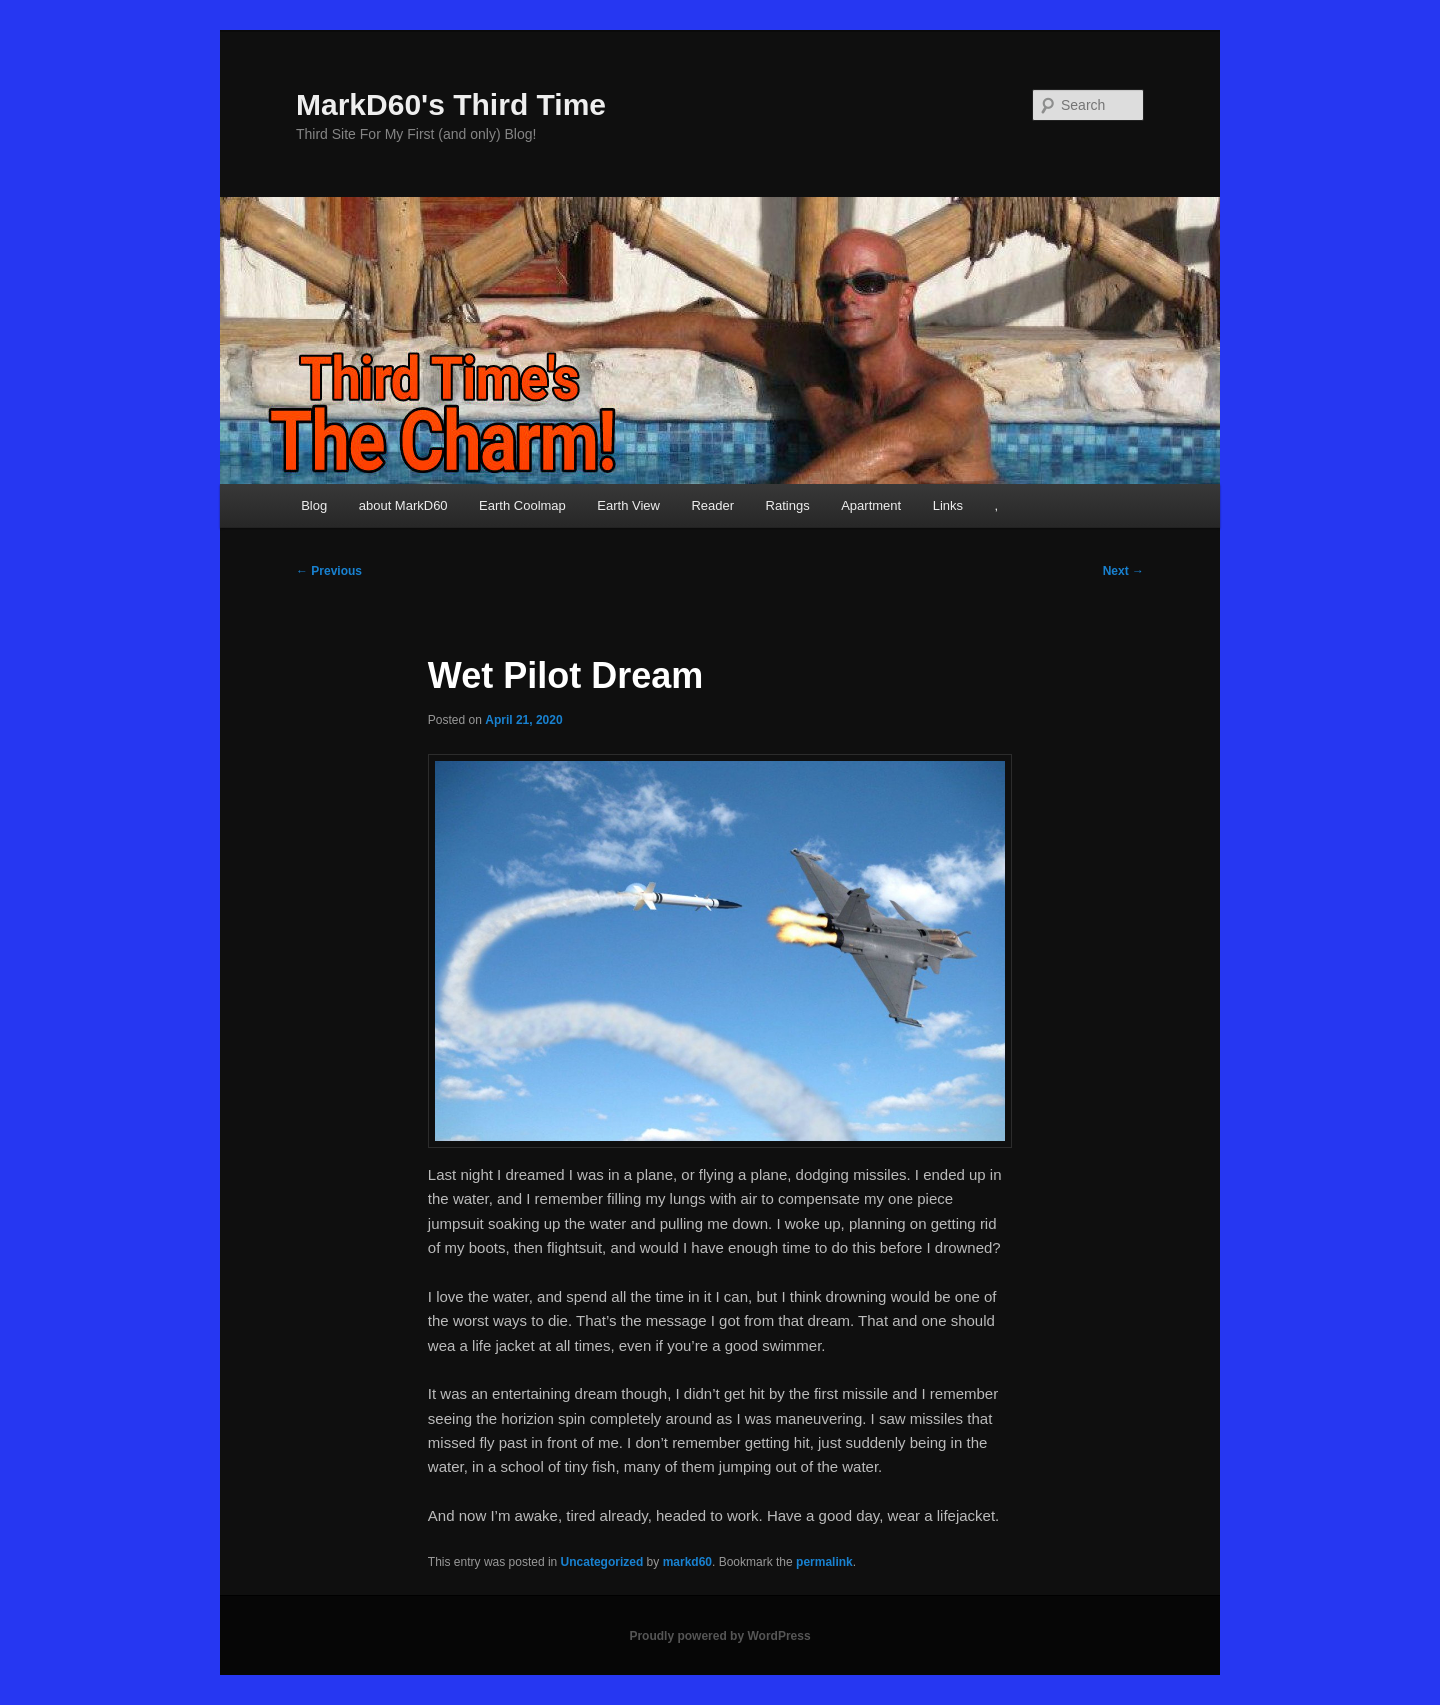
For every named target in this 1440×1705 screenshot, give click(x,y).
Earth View (628, 505)
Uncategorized (602, 1562)
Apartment (871, 505)
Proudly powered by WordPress (719, 1636)
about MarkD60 (403, 505)
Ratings (788, 505)
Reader (712, 505)
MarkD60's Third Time (451, 104)
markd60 (687, 1562)
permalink (824, 1562)
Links (948, 505)
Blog (314, 505)
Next (1123, 571)
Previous (329, 571)
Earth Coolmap (522, 505)
